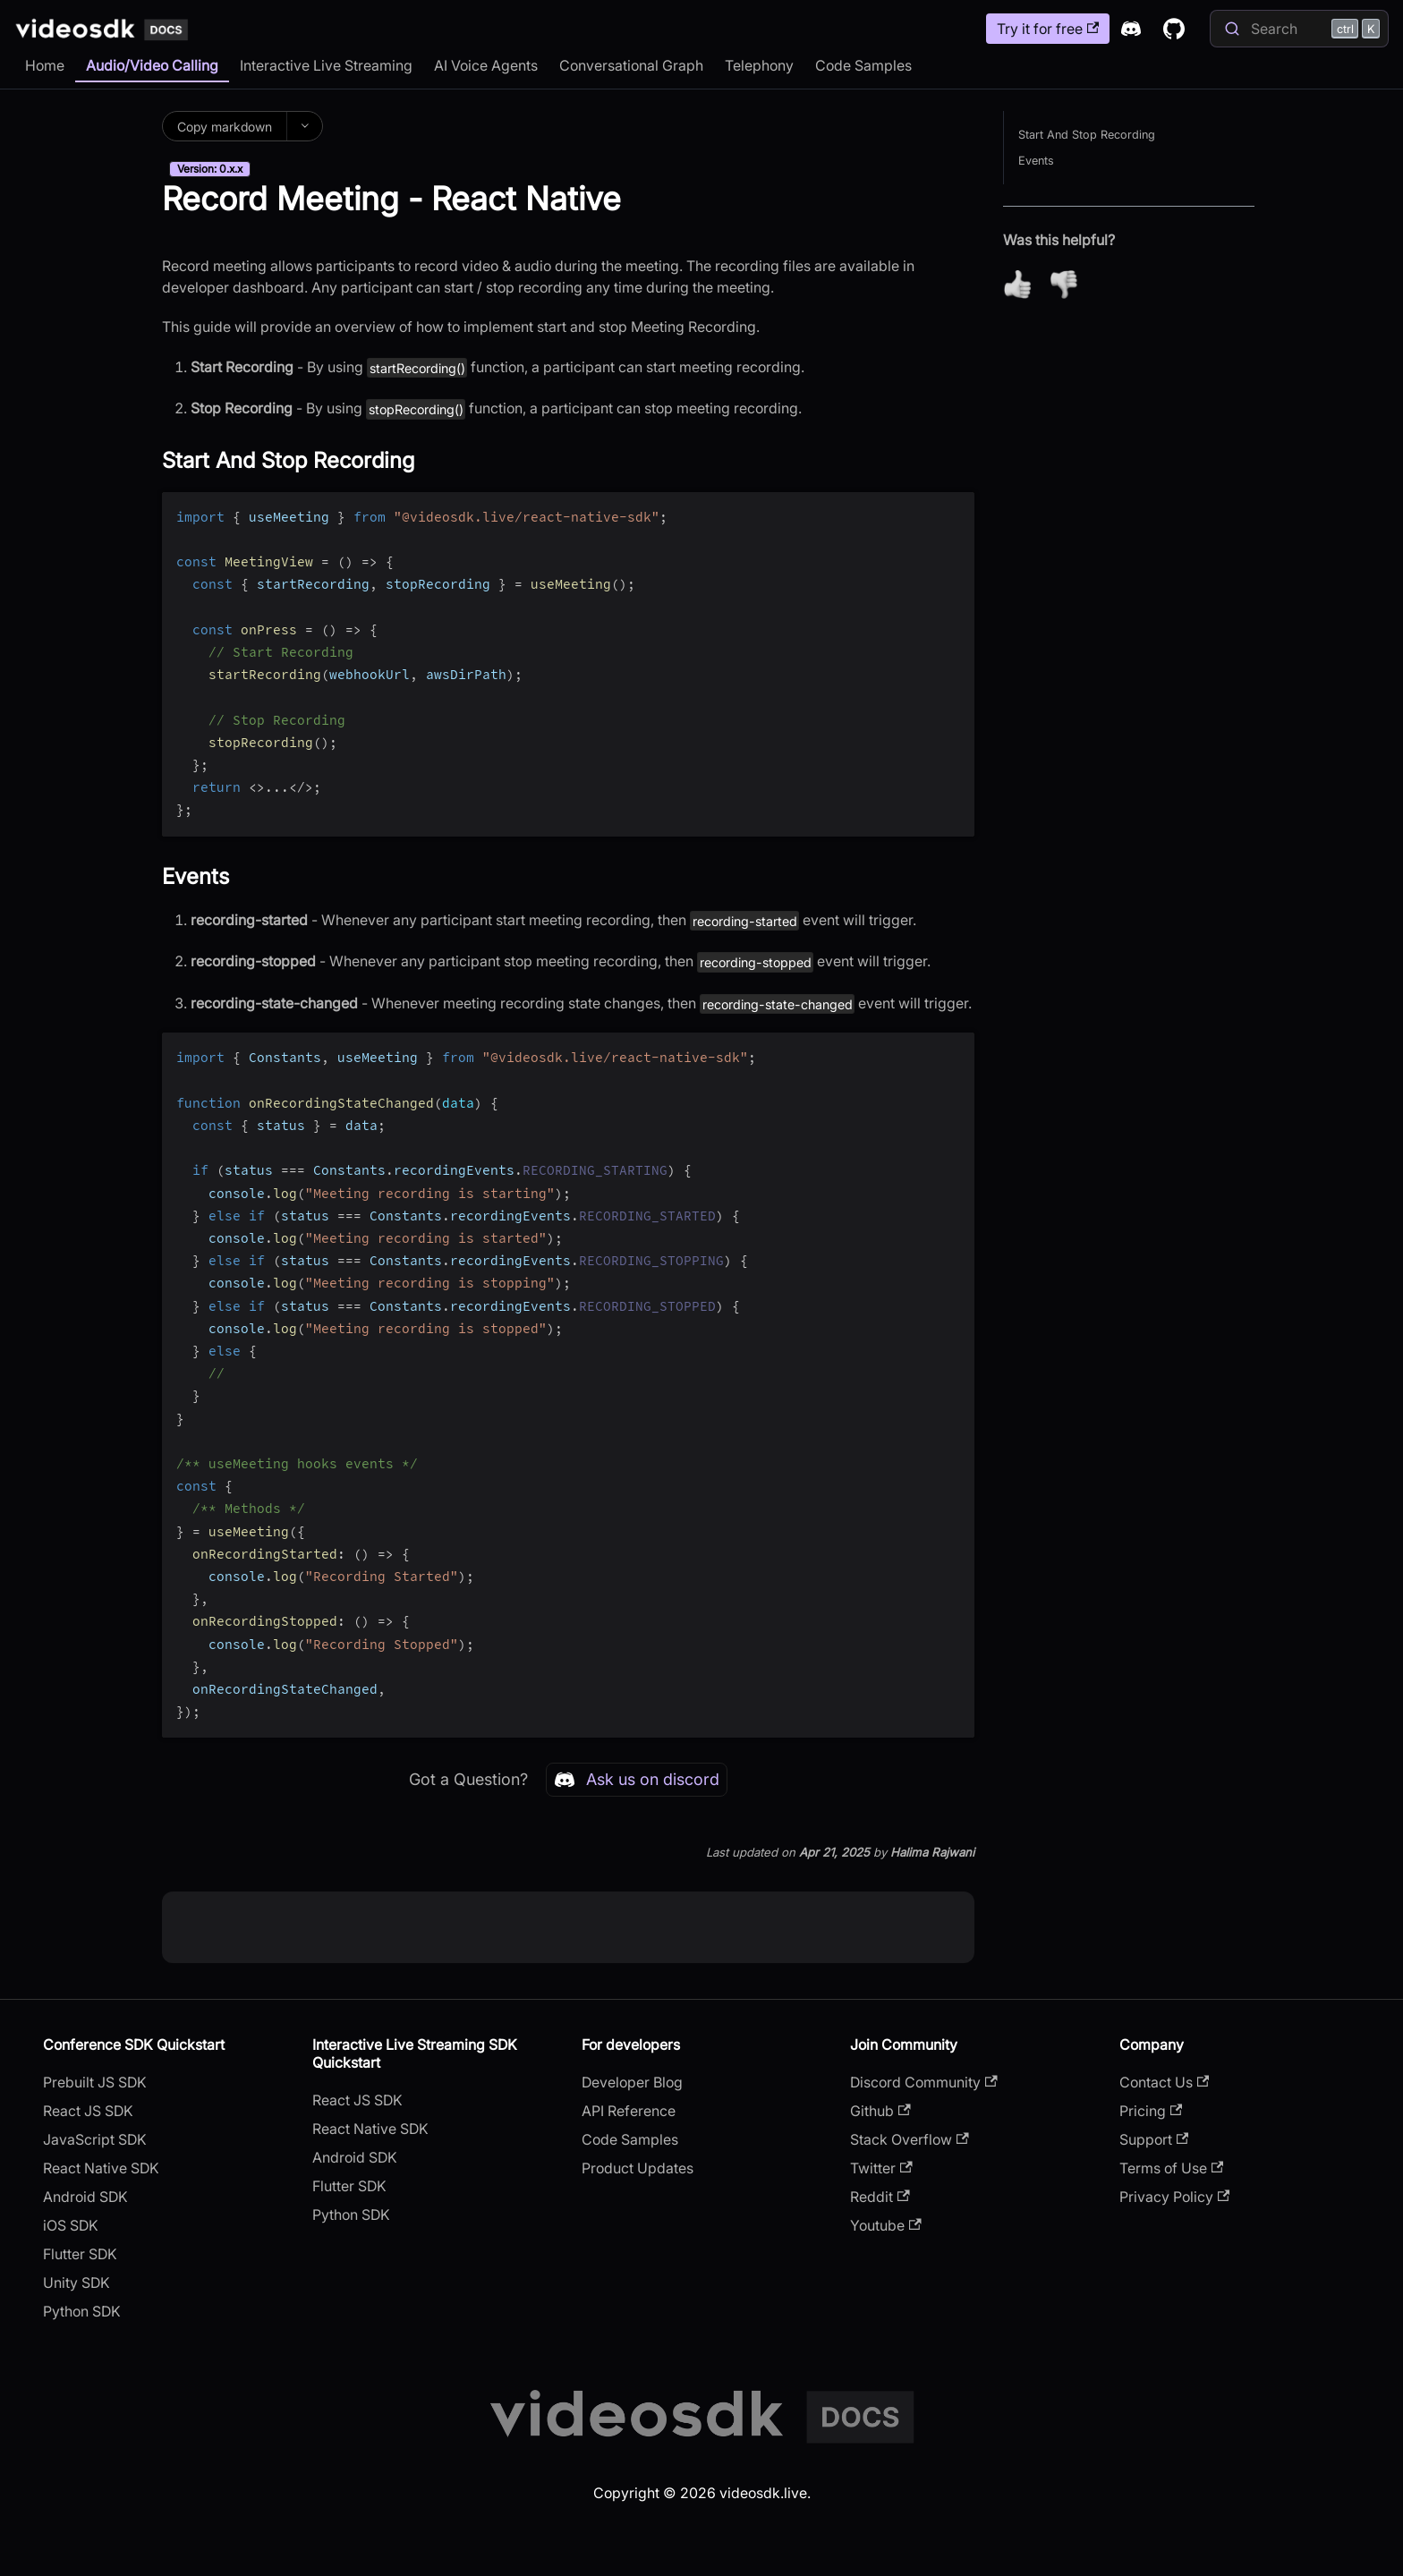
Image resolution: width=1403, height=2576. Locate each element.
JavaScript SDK (95, 2139)
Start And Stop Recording (1086, 134)
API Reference (629, 2111)
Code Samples (863, 65)
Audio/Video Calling (152, 65)
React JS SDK (88, 2111)
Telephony (759, 65)
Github (880, 2111)
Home (44, 65)
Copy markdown (224, 126)
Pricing (1150, 2111)
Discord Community (923, 2082)
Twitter (881, 2168)
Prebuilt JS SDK (95, 2082)
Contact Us (1164, 2082)
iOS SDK (70, 2225)
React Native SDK (101, 2168)
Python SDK (82, 2311)
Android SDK (85, 2197)
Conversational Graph (631, 65)
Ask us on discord (636, 1779)
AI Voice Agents (486, 65)
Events (1036, 160)
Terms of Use (1171, 2168)
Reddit (879, 2197)
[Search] (1299, 28)
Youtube (885, 2225)
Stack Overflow (909, 2139)
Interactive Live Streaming (326, 65)
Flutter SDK (80, 2254)
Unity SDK (76, 2282)
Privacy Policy (1174, 2197)
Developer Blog (632, 2082)
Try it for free (1048, 29)
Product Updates (637, 2168)
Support (1153, 2139)
